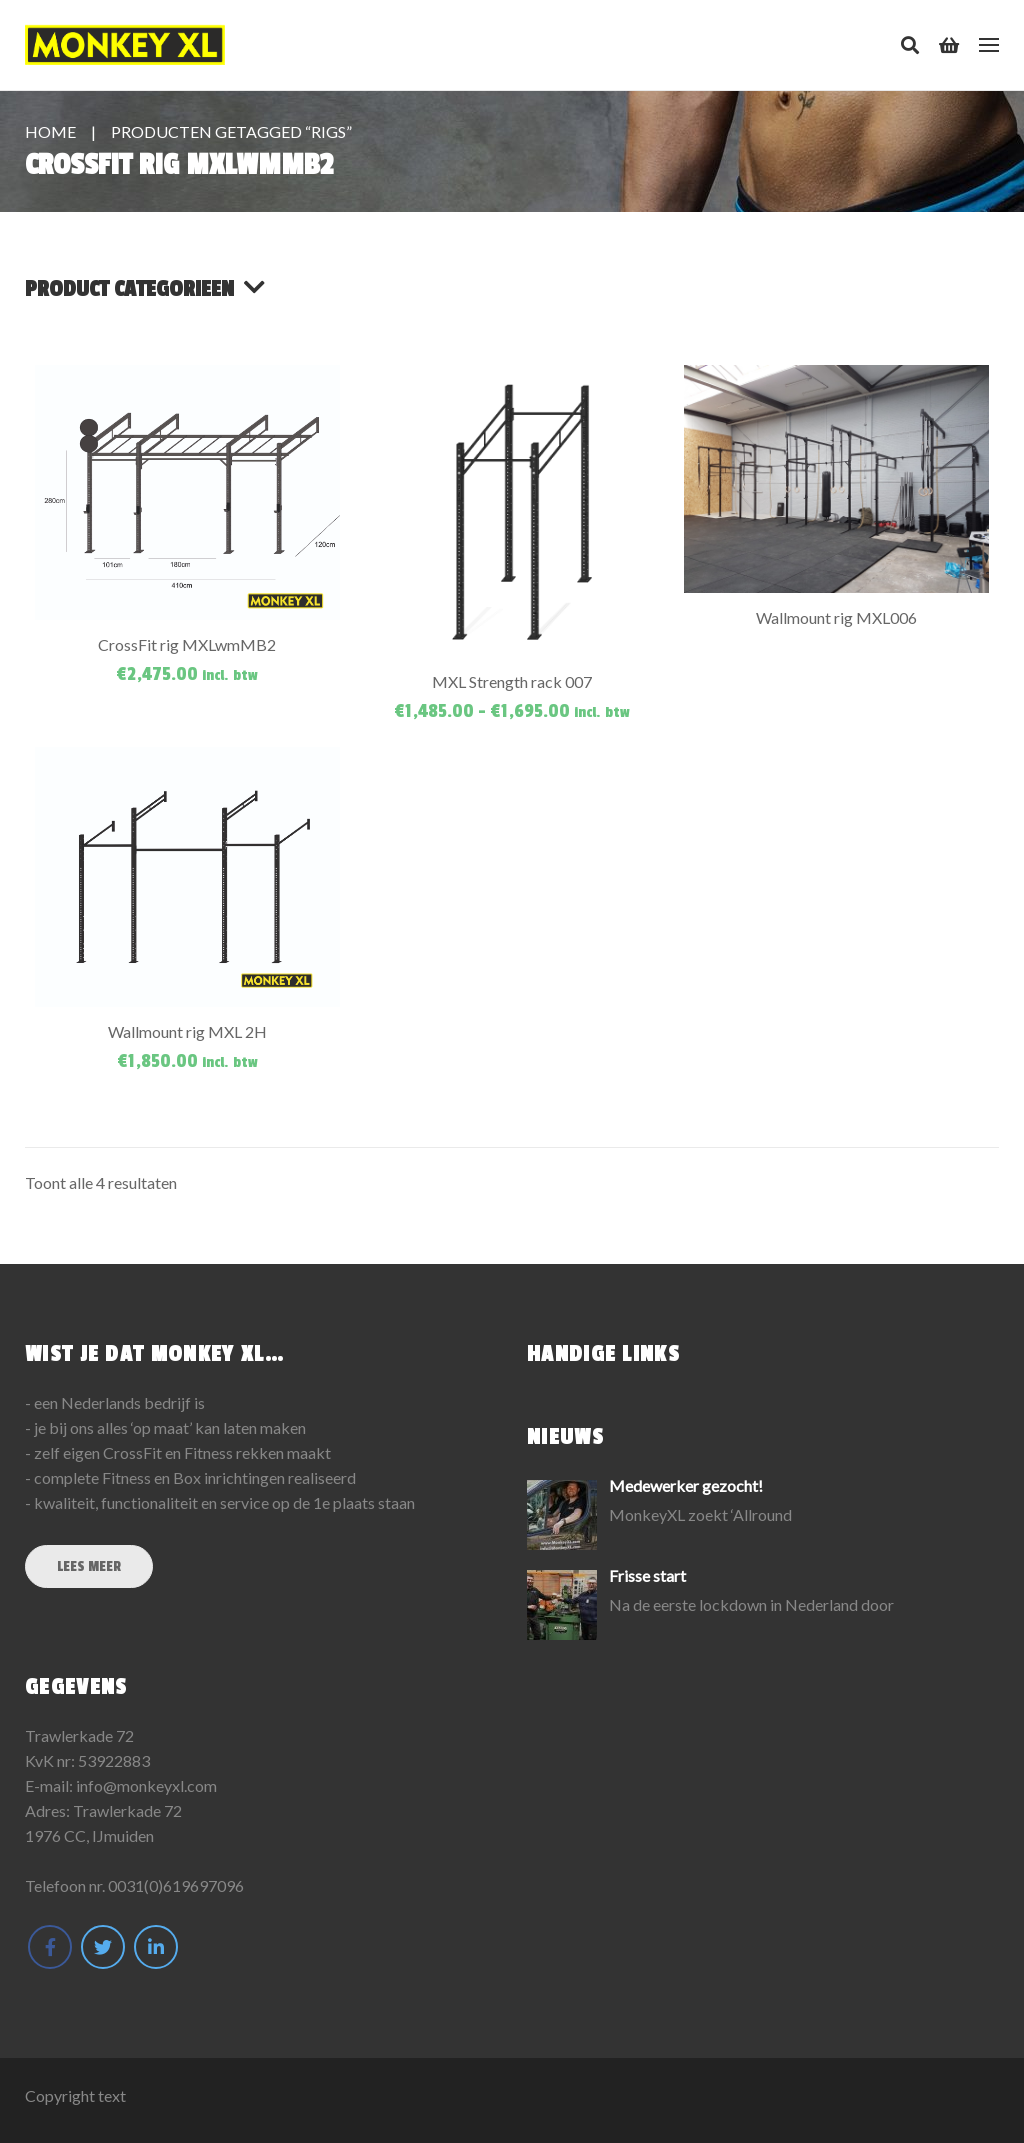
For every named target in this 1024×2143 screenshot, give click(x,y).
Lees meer (89, 1566)
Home (50, 131)
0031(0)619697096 (176, 1885)
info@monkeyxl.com (146, 1785)
